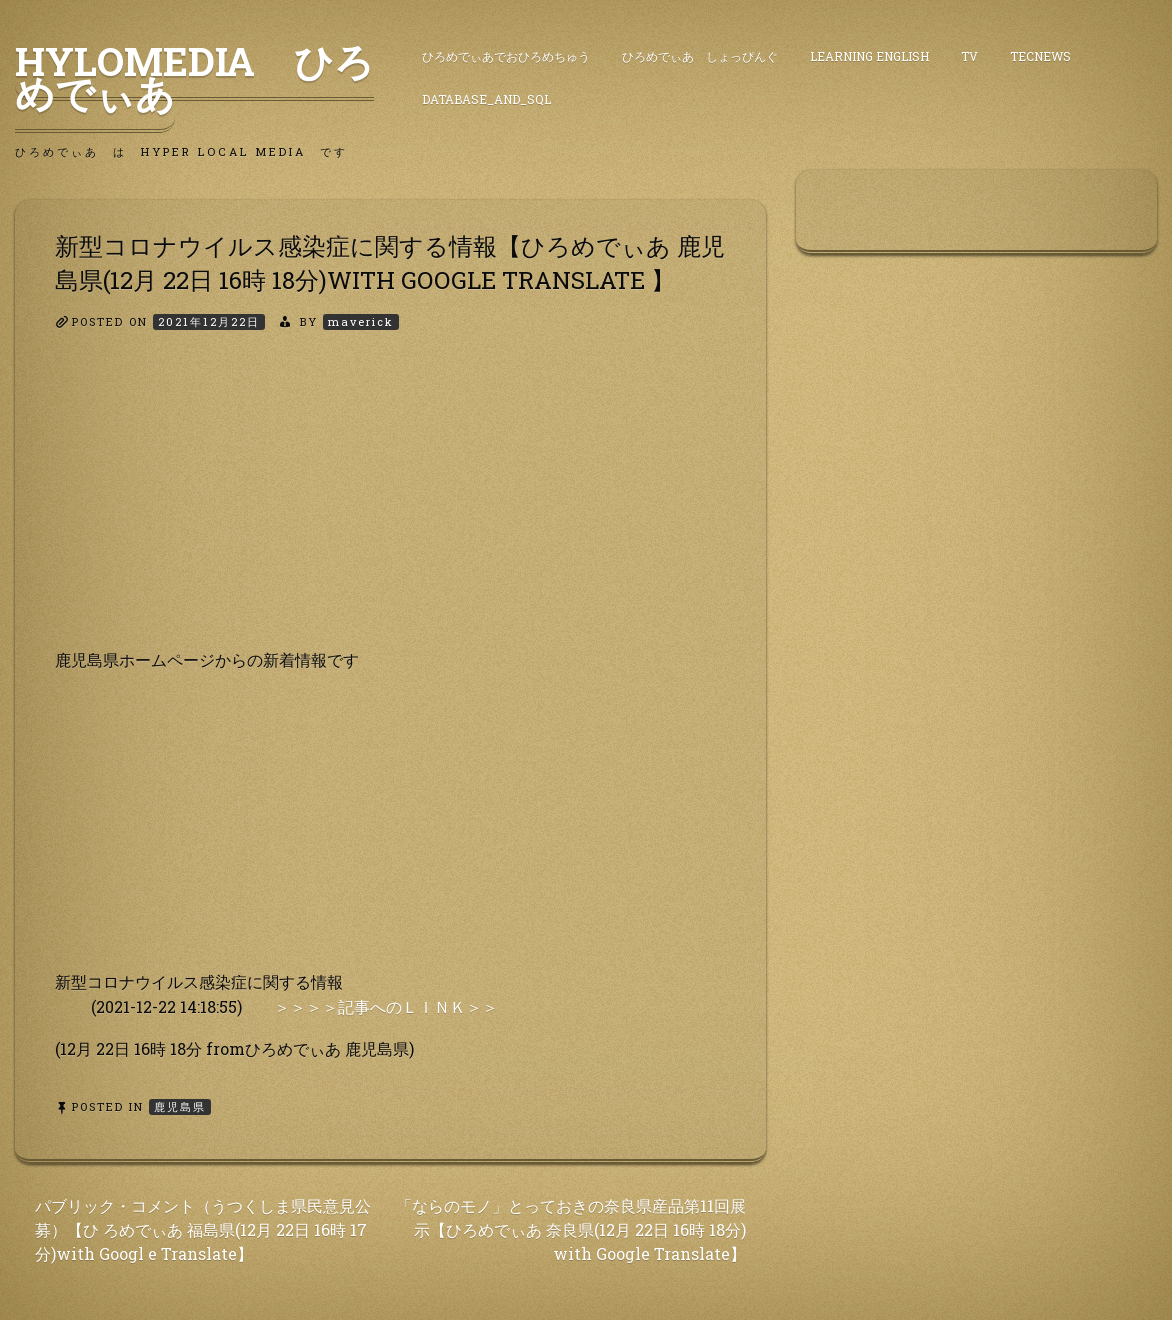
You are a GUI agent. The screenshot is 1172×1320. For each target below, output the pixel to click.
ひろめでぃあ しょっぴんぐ (700, 56)
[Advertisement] (390, 507)
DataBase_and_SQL (486, 99)
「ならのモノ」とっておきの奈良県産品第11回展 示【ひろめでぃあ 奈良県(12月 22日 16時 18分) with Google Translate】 (571, 1229)
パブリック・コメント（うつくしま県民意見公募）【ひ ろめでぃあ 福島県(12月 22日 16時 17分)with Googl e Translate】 (203, 1229)
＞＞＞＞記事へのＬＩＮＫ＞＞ (386, 1006)
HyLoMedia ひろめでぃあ (194, 77)
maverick (361, 321)
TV (969, 56)
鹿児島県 (180, 1106)
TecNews (1040, 56)
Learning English (869, 56)
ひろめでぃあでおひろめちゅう (506, 56)
